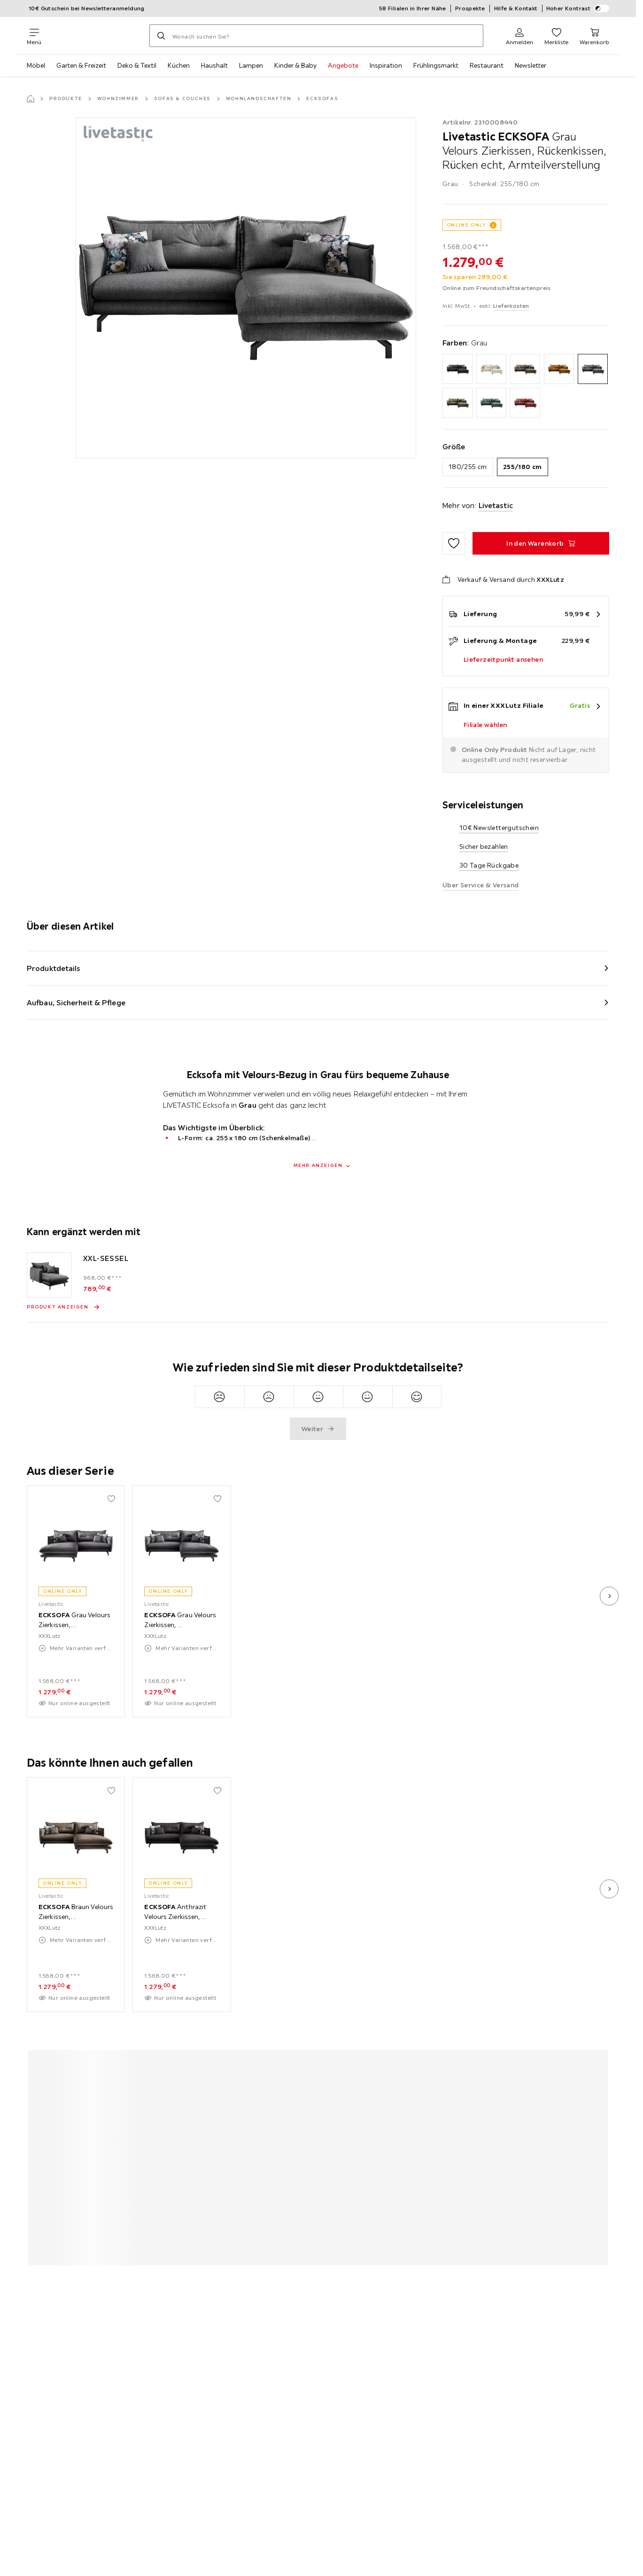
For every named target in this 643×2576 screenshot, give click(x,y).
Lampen (251, 65)
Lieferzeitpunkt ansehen (503, 659)
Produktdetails (53, 968)
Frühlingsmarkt (435, 65)
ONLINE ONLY (466, 225)
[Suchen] (161, 35)
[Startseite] (30, 98)
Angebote (343, 65)
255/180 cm (522, 466)
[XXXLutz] (95, 36)
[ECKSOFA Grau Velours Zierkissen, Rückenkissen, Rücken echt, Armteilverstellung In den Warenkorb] (541, 543)
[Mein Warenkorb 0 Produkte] (594, 36)
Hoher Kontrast (578, 8)
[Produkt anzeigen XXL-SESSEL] (63, 1307)
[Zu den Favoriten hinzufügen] (453, 543)
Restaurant (487, 65)
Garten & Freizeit (81, 65)
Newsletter (530, 65)
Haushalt (214, 65)
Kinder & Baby (295, 65)
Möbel (36, 65)
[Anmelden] (519, 36)
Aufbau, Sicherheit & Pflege (76, 1002)
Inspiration (386, 65)
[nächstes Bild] (609, 1596)
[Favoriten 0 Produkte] (556, 36)
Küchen (179, 65)
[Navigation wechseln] (34, 36)
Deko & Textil (136, 65)
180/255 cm (468, 466)
